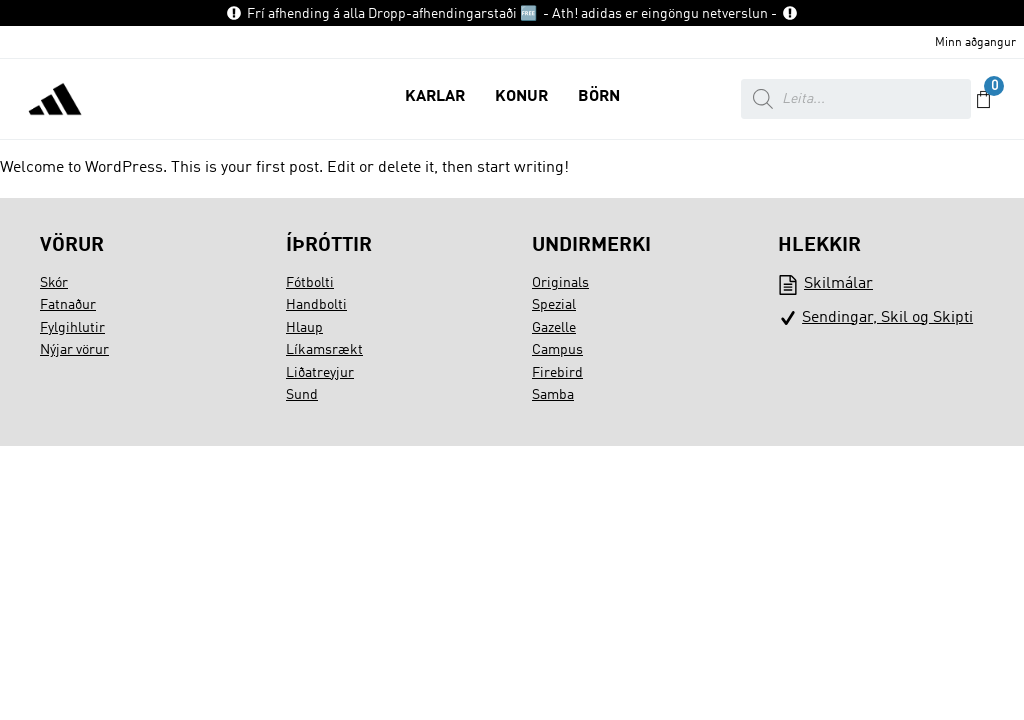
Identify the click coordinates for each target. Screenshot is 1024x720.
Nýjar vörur (74, 350)
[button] (435, 99)
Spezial (554, 305)
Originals (560, 283)
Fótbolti (310, 283)
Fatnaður (68, 305)
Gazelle (554, 328)
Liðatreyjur (320, 373)
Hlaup (304, 328)
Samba (553, 395)
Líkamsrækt (324, 350)
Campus (557, 350)
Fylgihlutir (72, 328)
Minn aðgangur (975, 43)
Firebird (557, 373)
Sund (302, 395)
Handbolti (316, 305)
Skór (54, 283)
